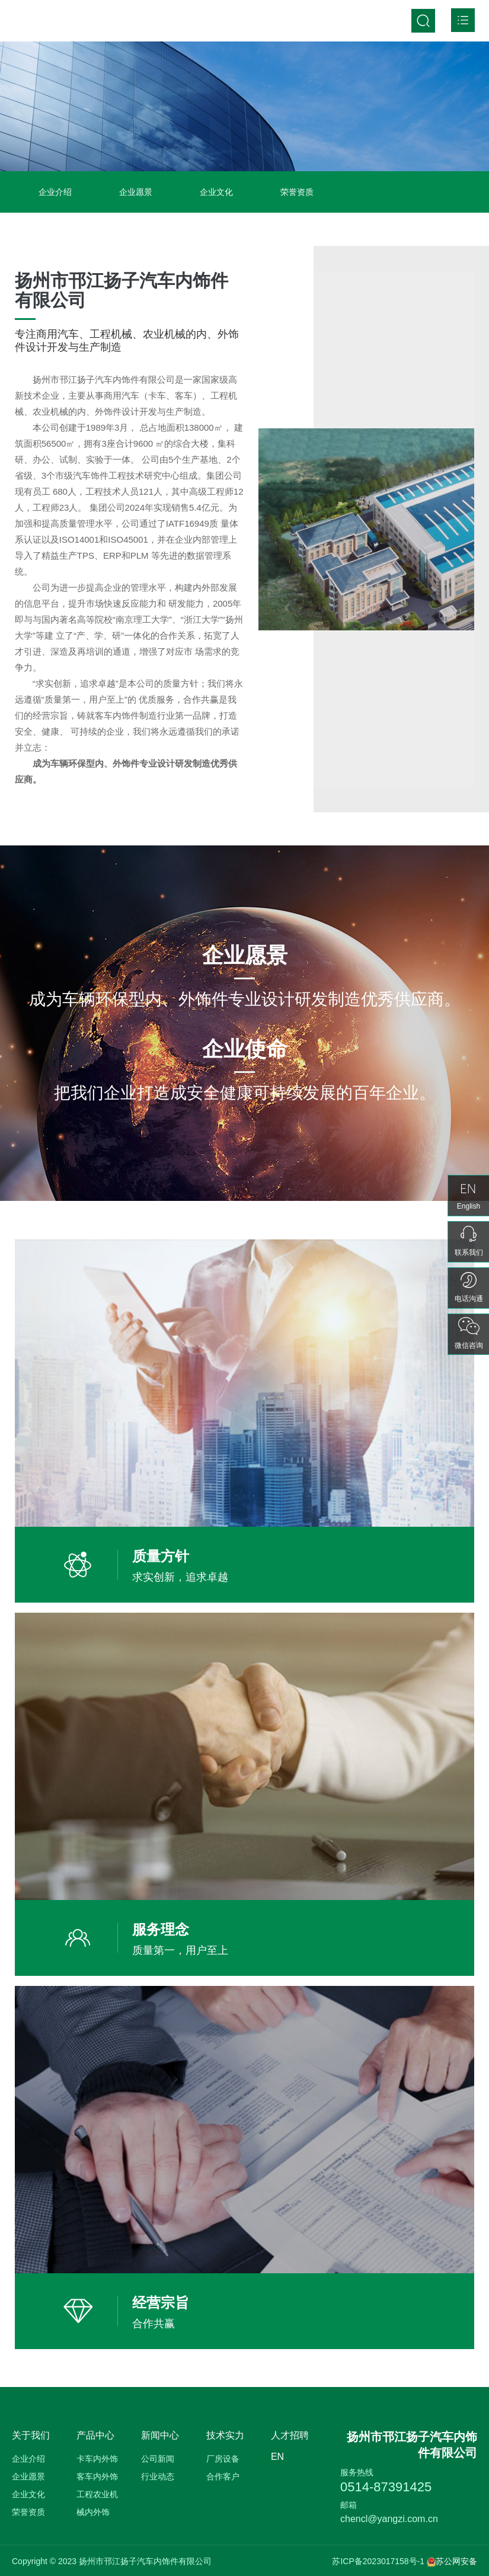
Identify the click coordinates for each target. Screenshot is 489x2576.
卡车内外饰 (97, 2458)
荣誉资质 (297, 192)
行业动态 (157, 2476)
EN (277, 2457)
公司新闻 (157, 2458)
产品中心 (95, 2435)
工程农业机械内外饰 (97, 2503)
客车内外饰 (97, 2476)
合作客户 (222, 2476)
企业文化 (216, 192)
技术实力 (225, 2435)
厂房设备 (222, 2458)
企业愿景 (135, 192)
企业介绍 (55, 192)
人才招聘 (290, 2435)
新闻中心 (160, 2435)
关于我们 (31, 2435)
